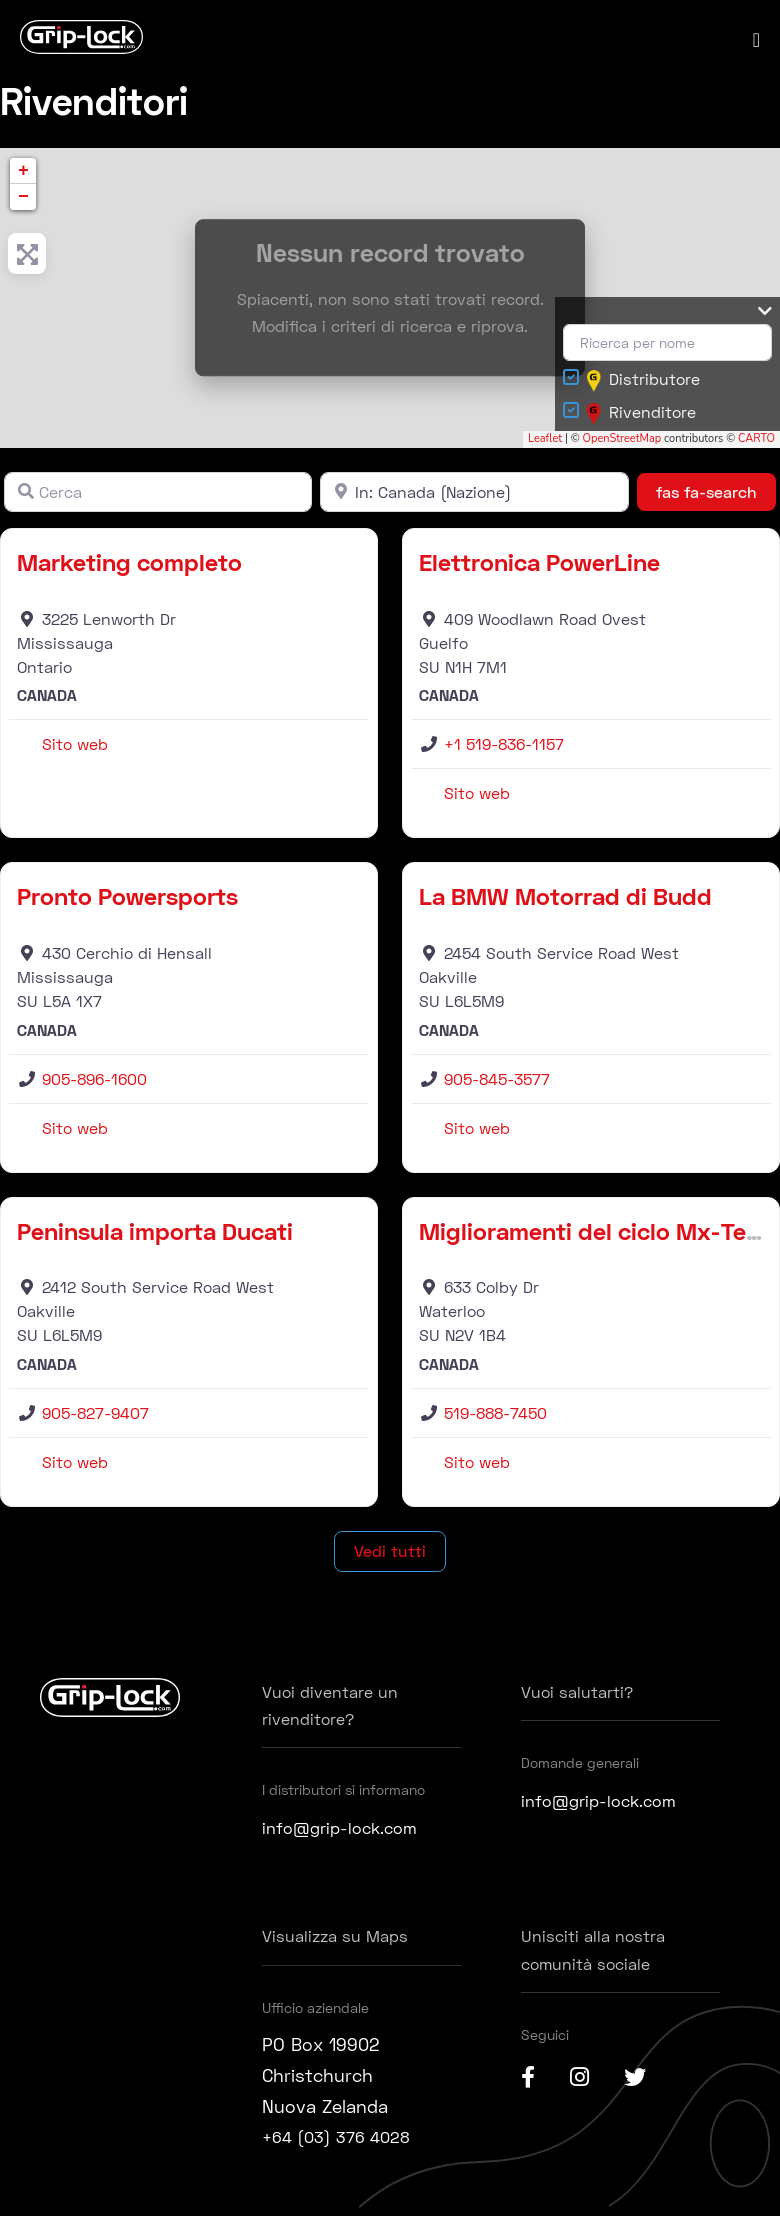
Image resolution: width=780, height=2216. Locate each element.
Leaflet (545, 443)
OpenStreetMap (622, 443)
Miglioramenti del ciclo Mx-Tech (596, 1235)
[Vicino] (474, 496)
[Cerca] (158, 496)
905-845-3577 (497, 1083)
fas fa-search (716, 495)
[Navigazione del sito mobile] (756, 42)
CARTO (756, 443)
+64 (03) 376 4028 (343, 2141)
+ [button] (23, 175)
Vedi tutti (390, 1555)
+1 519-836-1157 (504, 748)
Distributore (643, 385)
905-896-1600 (94, 1083)
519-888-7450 (495, 1417)
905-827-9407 (95, 1417)
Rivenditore (641, 418)
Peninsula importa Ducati (155, 1235)
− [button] (23, 201)
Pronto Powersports (127, 900)
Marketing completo (129, 566)
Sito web (75, 748)
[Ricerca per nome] (667, 347)
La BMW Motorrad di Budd (565, 900)
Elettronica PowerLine (539, 566)
